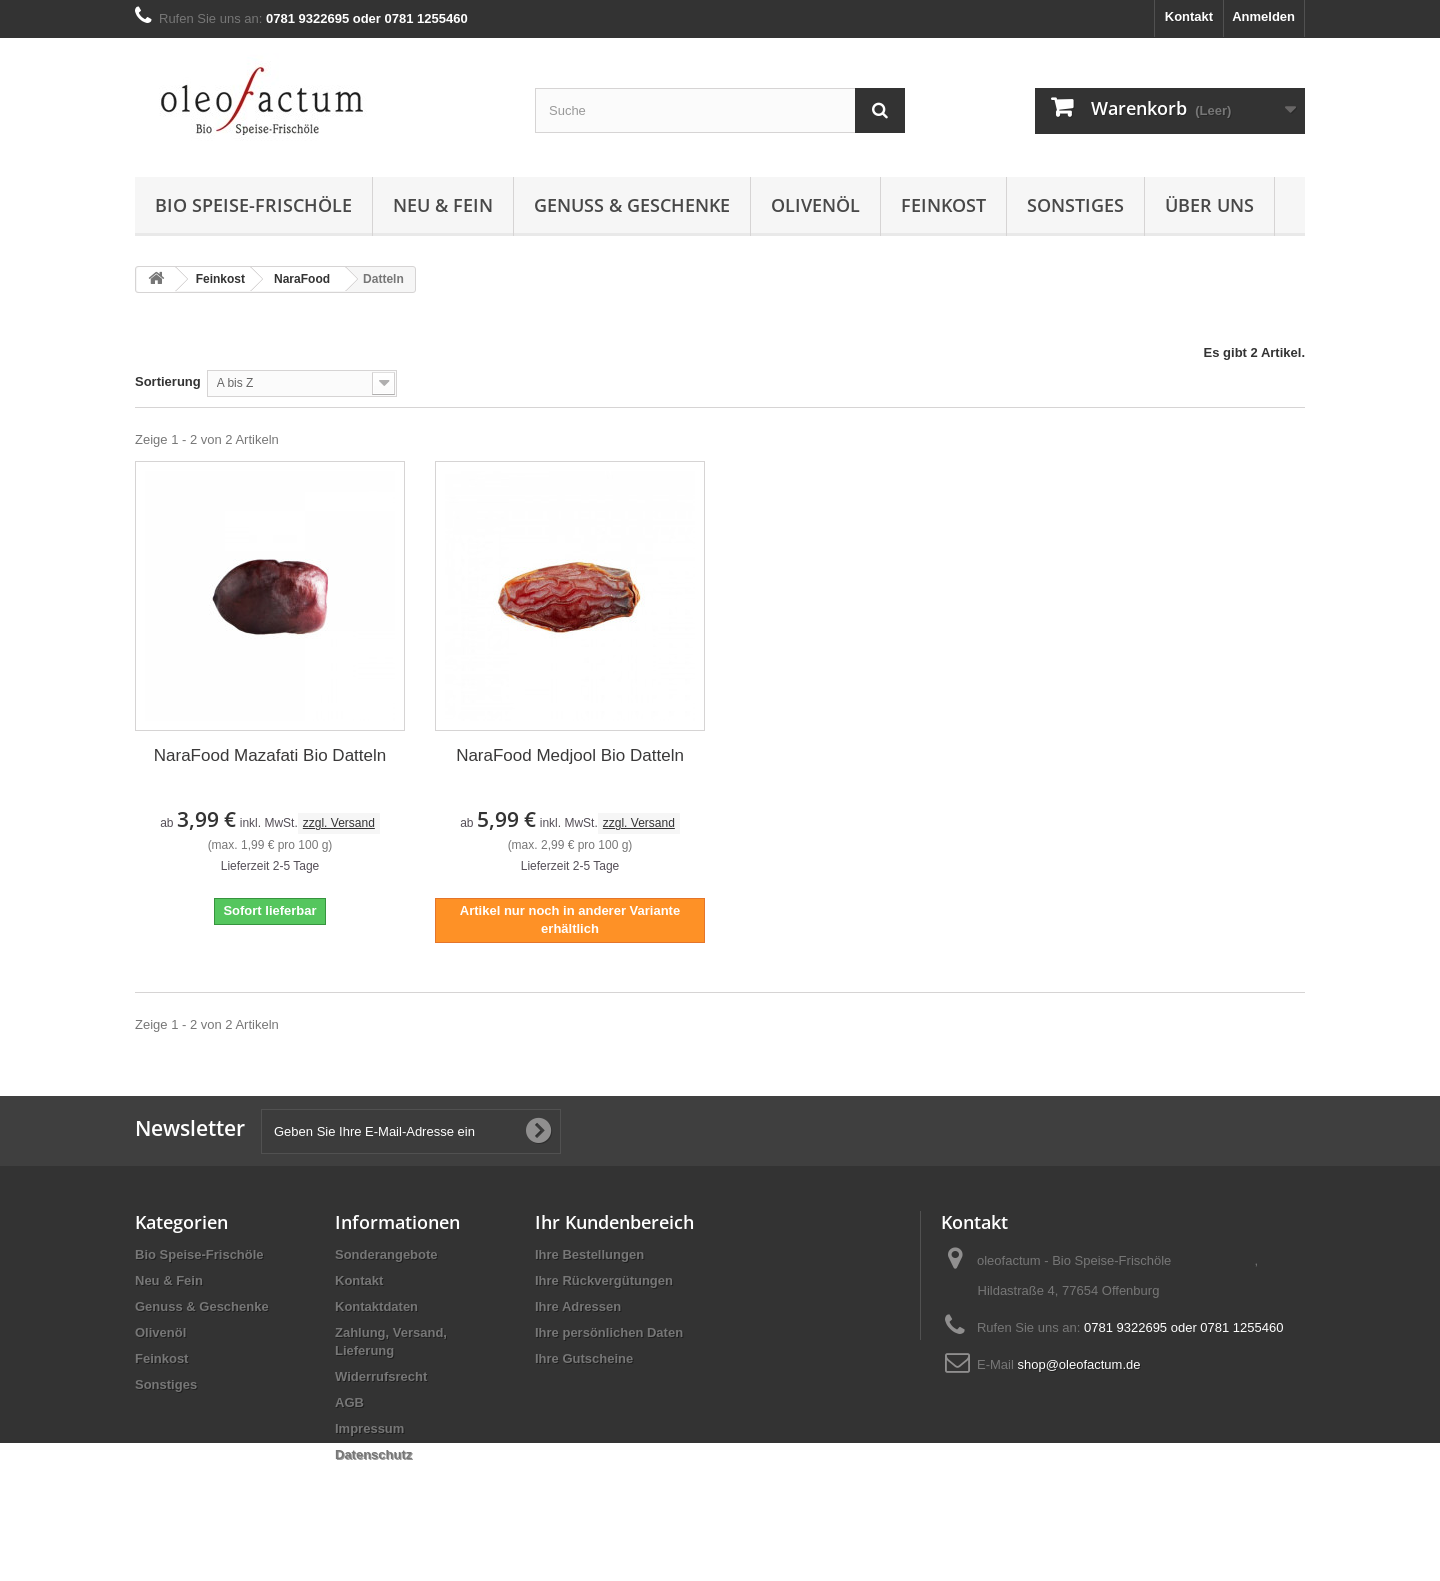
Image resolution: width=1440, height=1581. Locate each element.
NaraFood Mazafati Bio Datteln (270, 755)
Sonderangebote (386, 1254)
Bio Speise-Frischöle (253, 205)
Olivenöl (815, 205)
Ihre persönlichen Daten (609, 1332)
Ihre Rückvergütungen (604, 1280)
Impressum (369, 1428)
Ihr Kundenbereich (614, 1222)
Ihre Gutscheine (584, 1358)
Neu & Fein (443, 205)
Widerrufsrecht (381, 1376)
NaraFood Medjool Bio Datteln (570, 755)
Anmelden (1263, 16)
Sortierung (168, 381)
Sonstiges (1075, 205)
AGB (349, 1402)
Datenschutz (373, 1454)
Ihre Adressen (578, 1306)
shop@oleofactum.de (1078, 1364)
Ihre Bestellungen (589, 1254)
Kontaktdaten (376, 1306)
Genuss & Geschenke (632, 205)
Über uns (1209, 205)
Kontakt (1189, 16)
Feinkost (943, 205)
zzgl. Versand (339, 823)
